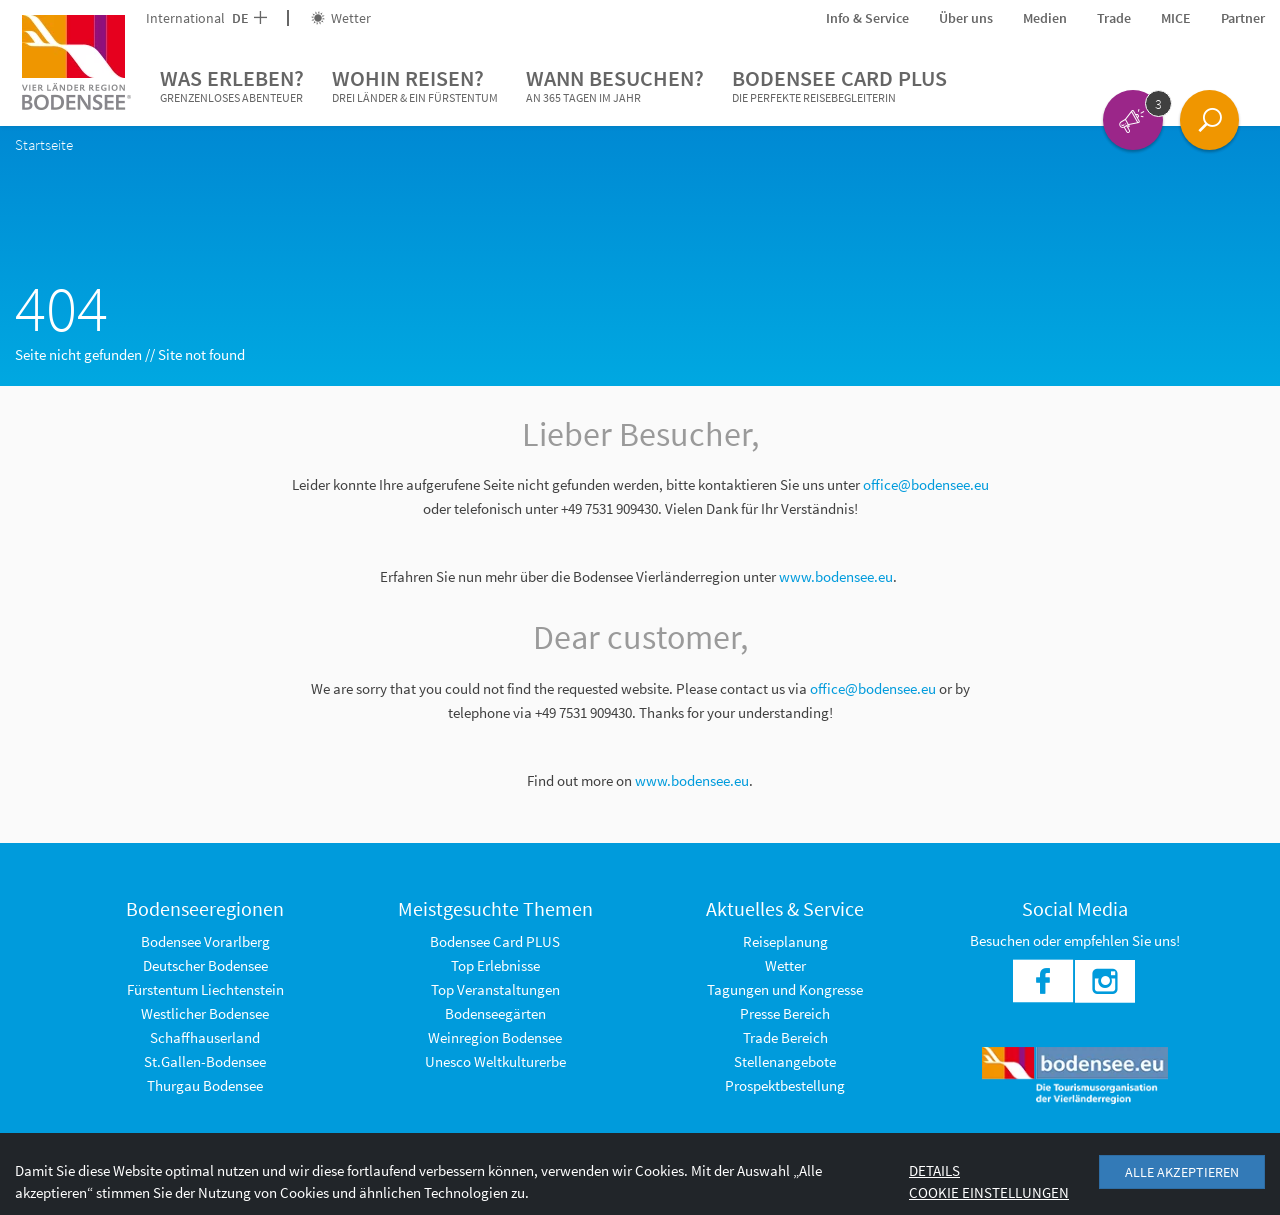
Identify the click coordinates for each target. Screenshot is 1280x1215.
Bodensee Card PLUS (839, 86)
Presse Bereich (785, 1013)
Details (934, 1170)
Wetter (341, 18)
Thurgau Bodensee (205, 1085)
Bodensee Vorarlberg (205, 941)
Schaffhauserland (205, 1037)
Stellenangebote (785, 1061)
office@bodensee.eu (926, 484)
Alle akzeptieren (1182, 1172)
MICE (1176, 18)
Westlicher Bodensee (205, 1013)
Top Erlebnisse (495, 965)
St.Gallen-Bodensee (205, 1061)
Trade (1114, 18)
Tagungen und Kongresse (785, 989)
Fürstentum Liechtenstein (205, 989)
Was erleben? (232, 86)
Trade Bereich (785, 1037)
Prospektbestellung (785, 1085)
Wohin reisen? (415, 86)
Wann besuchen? (615, 86)
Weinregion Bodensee (495, 1037)
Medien (1045, 18)
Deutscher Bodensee (205, 965)
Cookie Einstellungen (989, 1192)
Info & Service (867, 18)
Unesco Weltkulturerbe (495, 1061)
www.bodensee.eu (836, 576)
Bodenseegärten (495, 1013)
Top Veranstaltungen (495, 989)
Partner (1243, 18)
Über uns (966, 18)
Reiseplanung (785, 941)
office (827, 688)
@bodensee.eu (892, 688)
